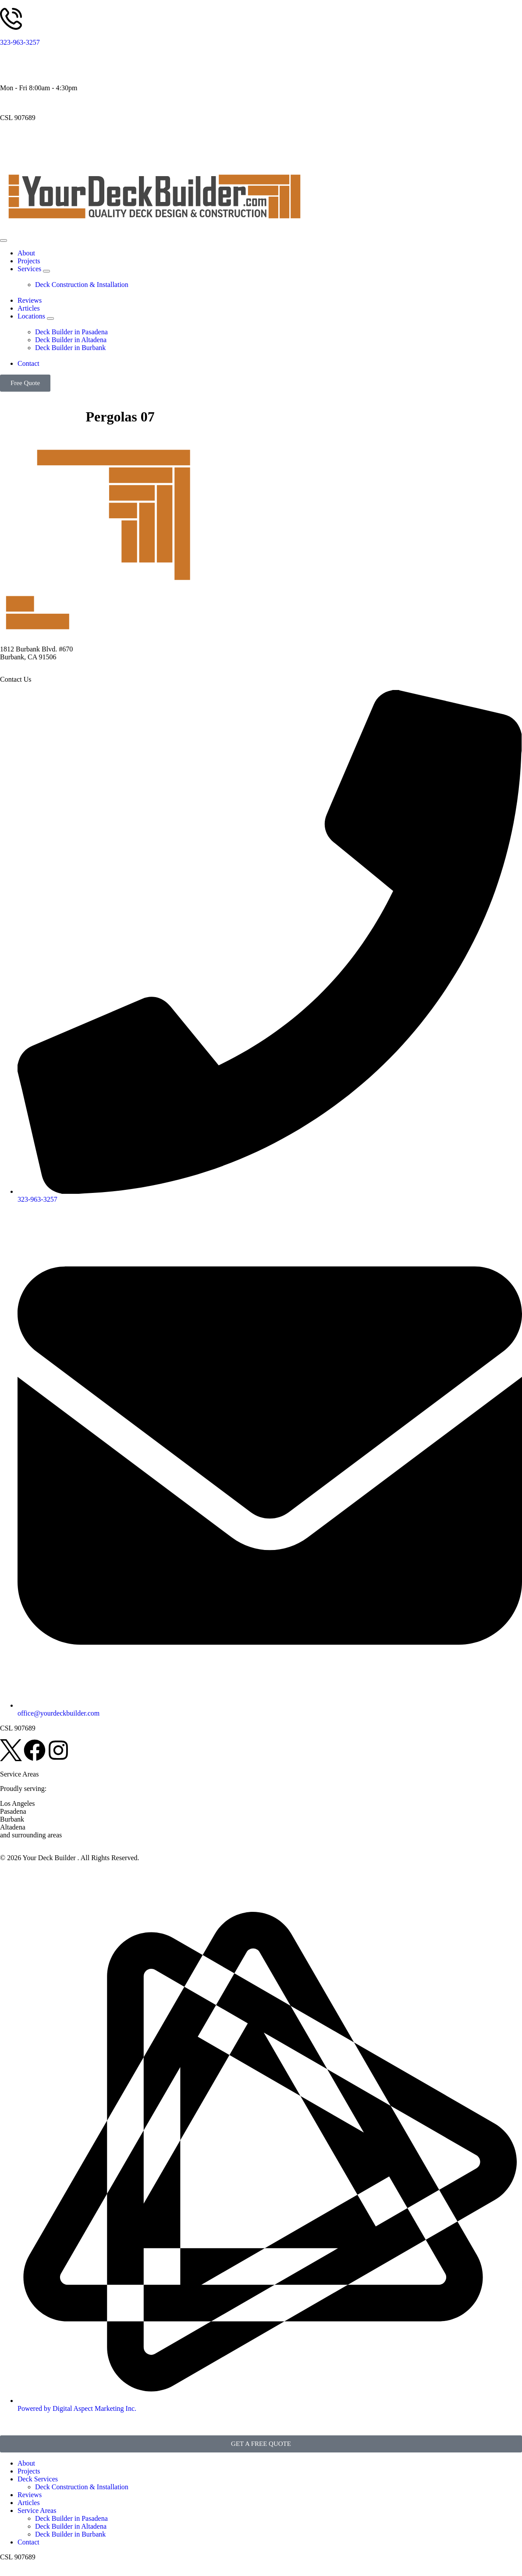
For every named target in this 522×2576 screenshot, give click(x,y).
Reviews (30, 2494)
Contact (28, 2542)
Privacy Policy (20, 1872)
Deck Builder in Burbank (70, 2534)
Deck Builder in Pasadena (71, 2518)
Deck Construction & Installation (81, 2487)
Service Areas (37, 2510)
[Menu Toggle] (3, 240)
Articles (29, 2502)
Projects (29, 2471)
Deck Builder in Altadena (71, 2526)
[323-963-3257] (11, 19)
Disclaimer (61, 1872)
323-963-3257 (20, 42)
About (26, 2463)
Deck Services (38, 2479)
